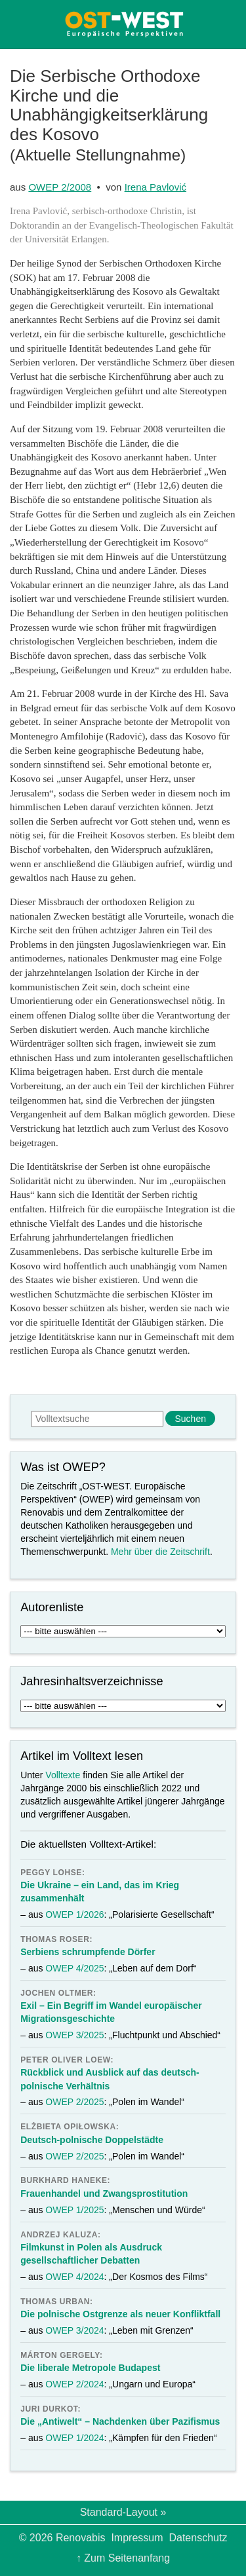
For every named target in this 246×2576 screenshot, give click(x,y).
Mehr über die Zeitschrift (160, 1551)
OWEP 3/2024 (74, 2330)
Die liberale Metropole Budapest (90, 2367)
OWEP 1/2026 (74, 1914)
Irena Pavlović (155, 187)
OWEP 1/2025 (74, 2210)
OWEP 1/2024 (74, 2438)
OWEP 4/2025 (74, 1968)
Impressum (137, 2537)
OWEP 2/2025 (74, 2102)
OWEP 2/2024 (74, 2384)
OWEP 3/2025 (74, 2035)
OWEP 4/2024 (74, 2276)
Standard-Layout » (123, 2512)
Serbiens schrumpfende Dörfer (87, 1952)
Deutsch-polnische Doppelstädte (91, 2140)
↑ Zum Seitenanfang (123, 2558)
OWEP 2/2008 (59, 187)
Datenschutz (198, 2537)
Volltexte (62, 1775)
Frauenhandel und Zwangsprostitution (104, 2193)
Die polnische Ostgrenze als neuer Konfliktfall (120, 2314)
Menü (22, 24)
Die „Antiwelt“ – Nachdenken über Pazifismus (120, 2421)
